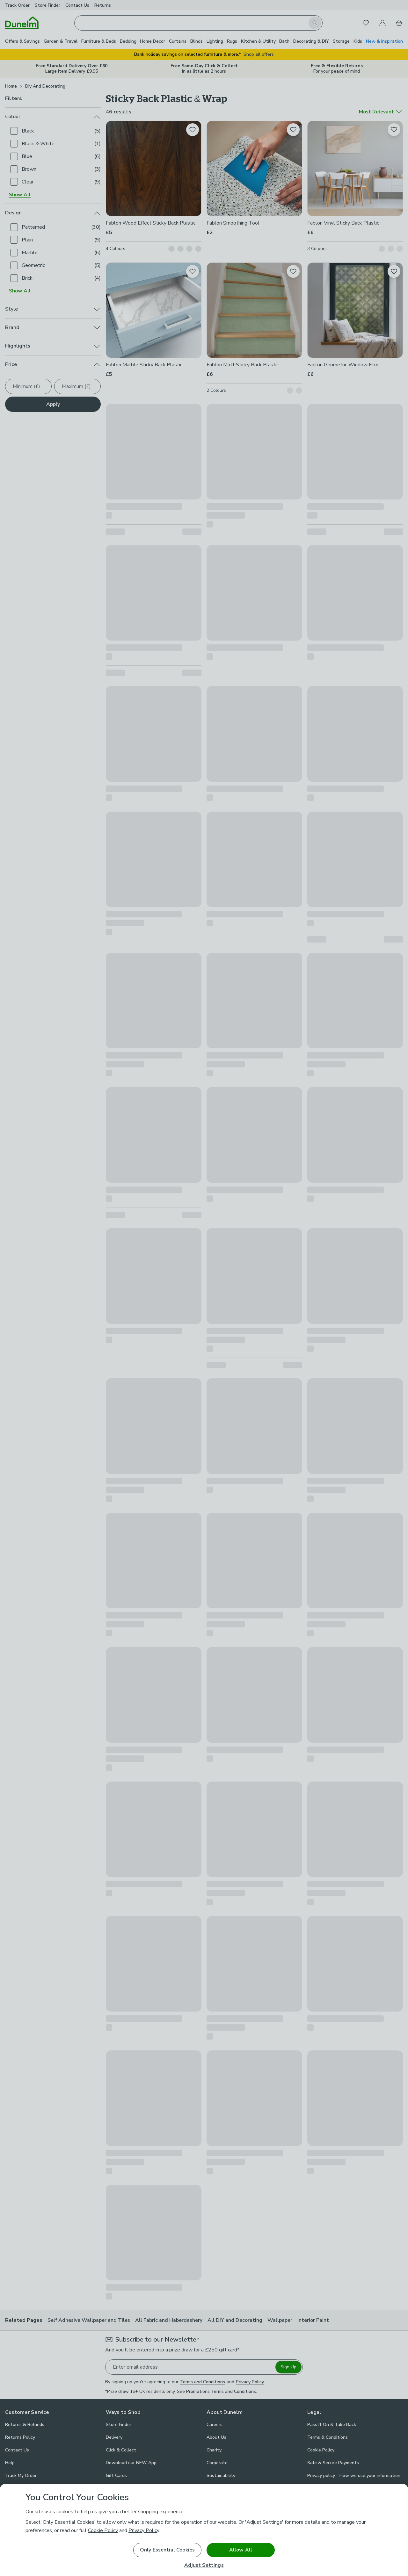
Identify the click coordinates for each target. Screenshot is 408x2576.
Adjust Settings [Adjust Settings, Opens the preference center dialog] (203, 2565)
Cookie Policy (103, 2530)
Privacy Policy (143, 2530)
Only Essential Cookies (167, 2549)
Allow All (240, 2549)
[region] (204, 2530)
